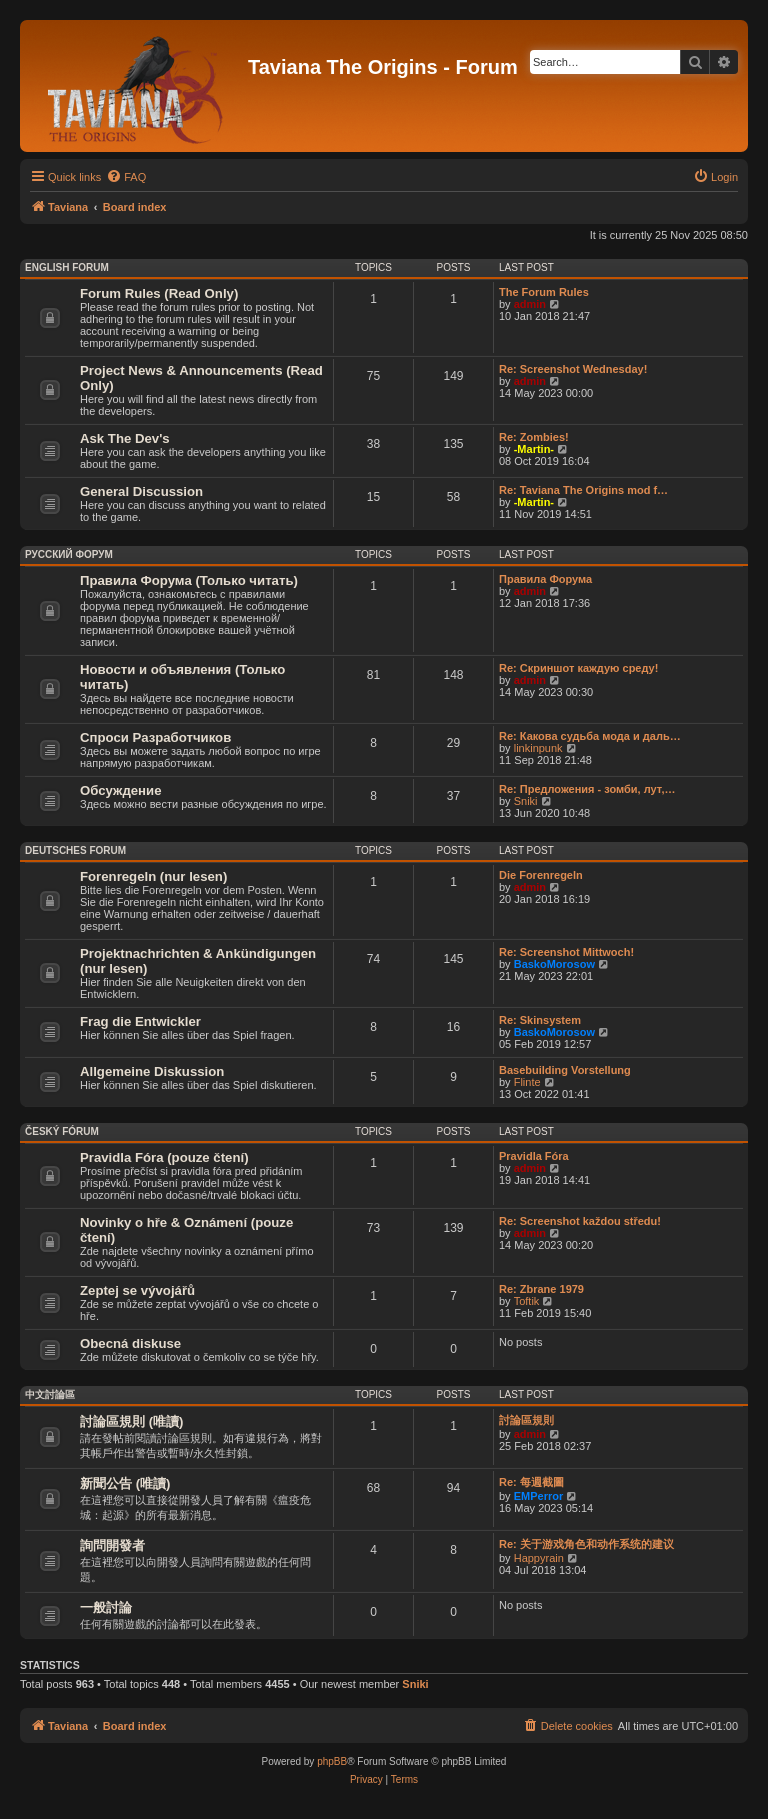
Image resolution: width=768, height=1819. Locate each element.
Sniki (526, 801)
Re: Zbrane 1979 (541, 1289)
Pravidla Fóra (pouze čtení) (164, 1157)
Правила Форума (545, 579)
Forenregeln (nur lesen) (153, 876)
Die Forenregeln (541, 875)
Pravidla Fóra (534, 1156)
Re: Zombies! (534, 437)
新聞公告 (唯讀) (125, 1483)
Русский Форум (69, 554)
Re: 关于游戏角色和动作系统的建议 (586, 1544)
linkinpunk (538, 748)
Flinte (527, 1082)
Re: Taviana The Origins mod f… (583, 490)
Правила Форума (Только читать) (189, 580)
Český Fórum (62, 1131)
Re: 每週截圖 (531, 1482)
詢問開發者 (112, 1545)
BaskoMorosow (554, 964)
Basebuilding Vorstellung (565, 1070)
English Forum (67, 267)
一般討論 (106, 1607)
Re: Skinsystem (540, 1020)
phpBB (332, 1761)
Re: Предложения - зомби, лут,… (587, 789)
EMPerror (539, 1496)
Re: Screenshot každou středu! (580, 1221)
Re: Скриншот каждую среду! (578, 668)
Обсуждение (121, 790)
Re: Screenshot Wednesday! (573, 369)
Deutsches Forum (75, 850)
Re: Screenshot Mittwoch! (566, 952)
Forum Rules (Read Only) (159, 293)
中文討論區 (50, 1394)
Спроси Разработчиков (155, 737)
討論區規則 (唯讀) (131, 1421)
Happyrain (539, 1558)
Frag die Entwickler (140, 1021)
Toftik (527, 1301)
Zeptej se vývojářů (137, 1290)
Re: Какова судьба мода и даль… (590, 736)
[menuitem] (126, 177)
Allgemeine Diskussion (152, 1071)
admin (530, 304)
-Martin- (534, 449)
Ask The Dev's (125, 438)
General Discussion (141, 491)
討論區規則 (526, 1420)
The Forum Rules (544, 292)
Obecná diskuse (130, 1343)
